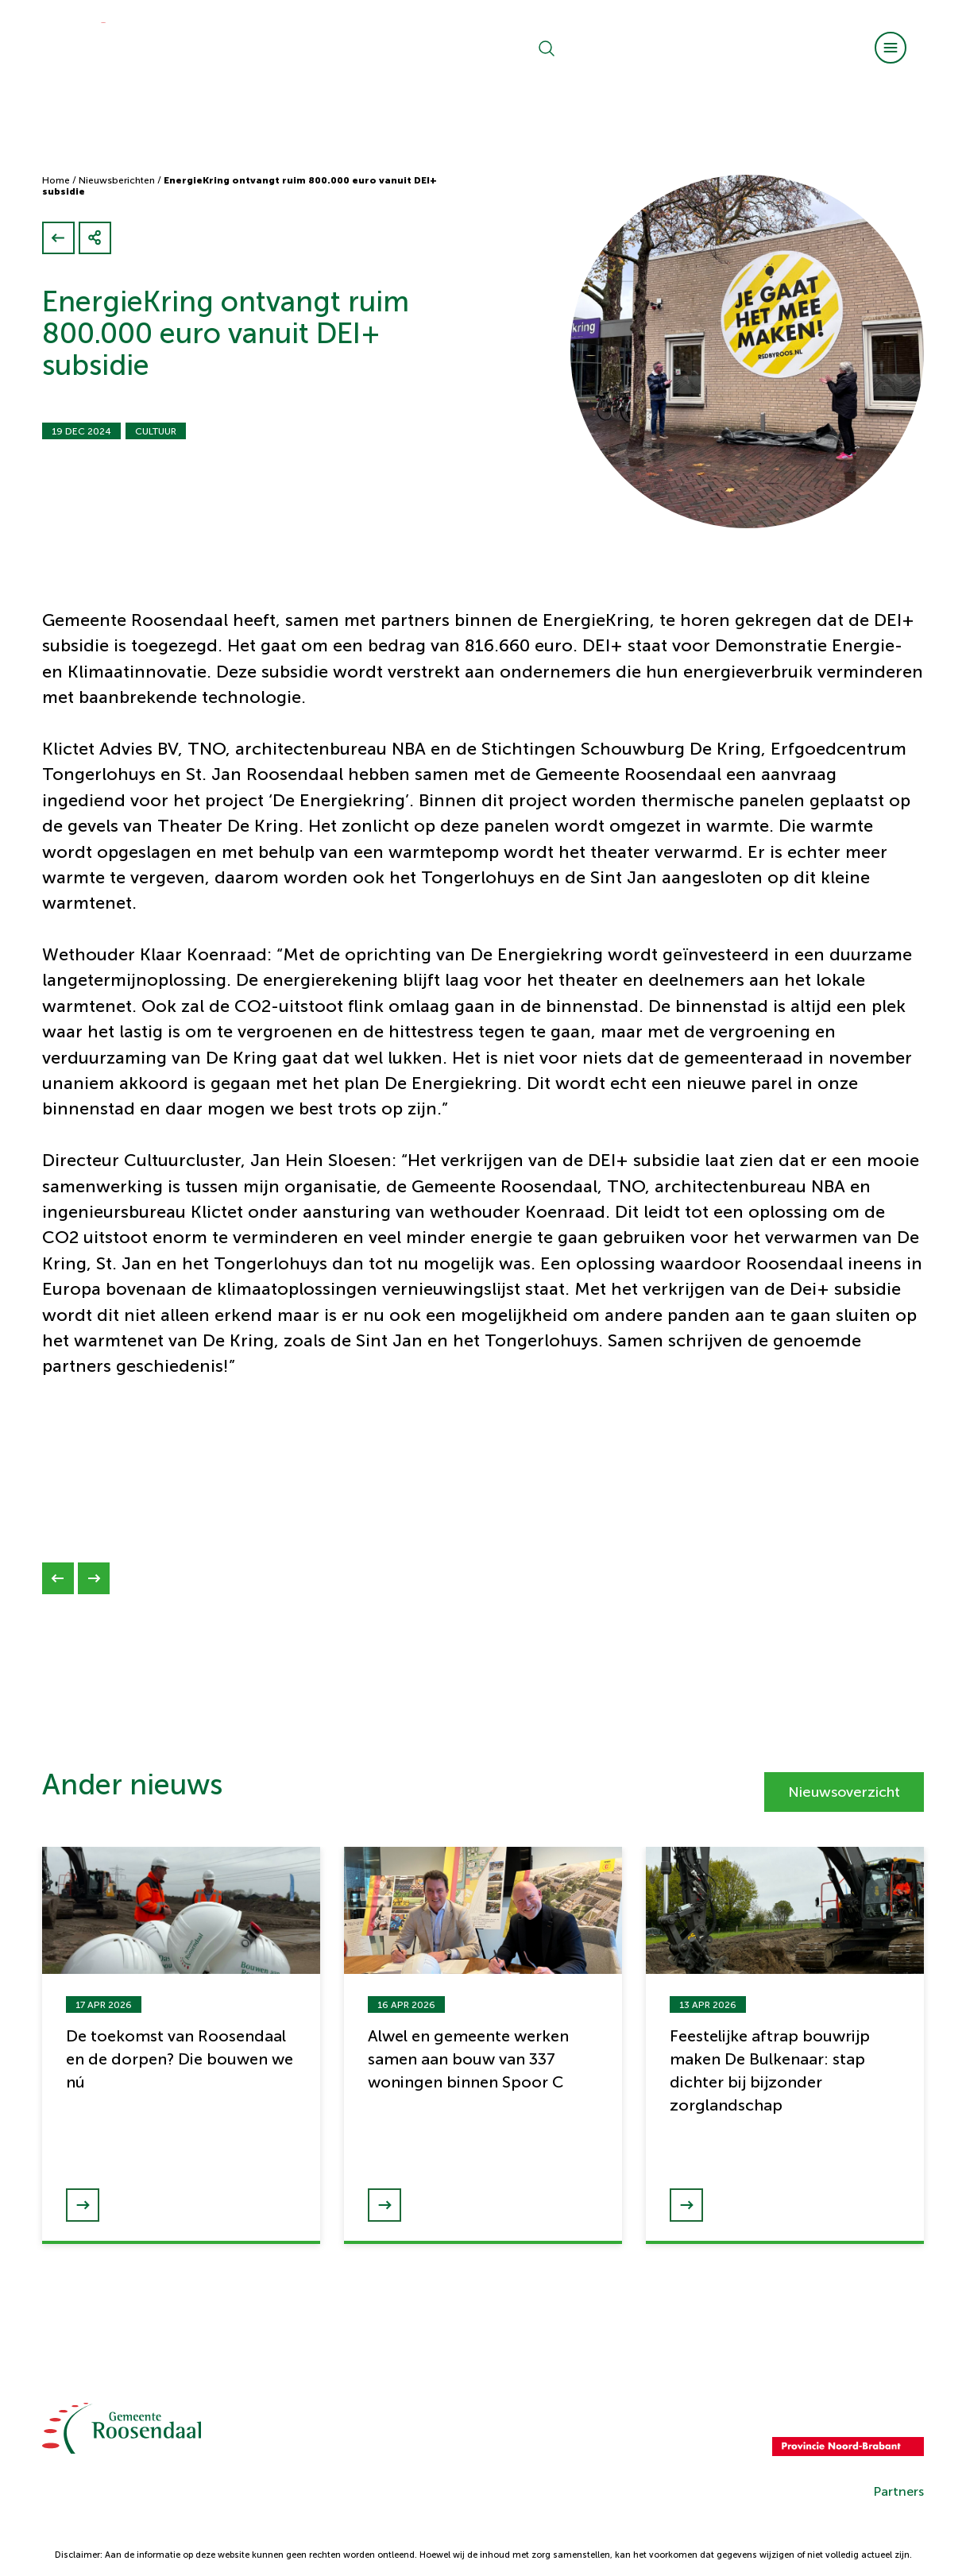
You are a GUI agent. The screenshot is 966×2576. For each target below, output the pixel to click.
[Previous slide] (58, 1578)
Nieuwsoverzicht (844, 1792)
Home (56, 180)
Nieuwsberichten (117, 180)
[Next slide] (94, 1578)
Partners (898, 2491)
